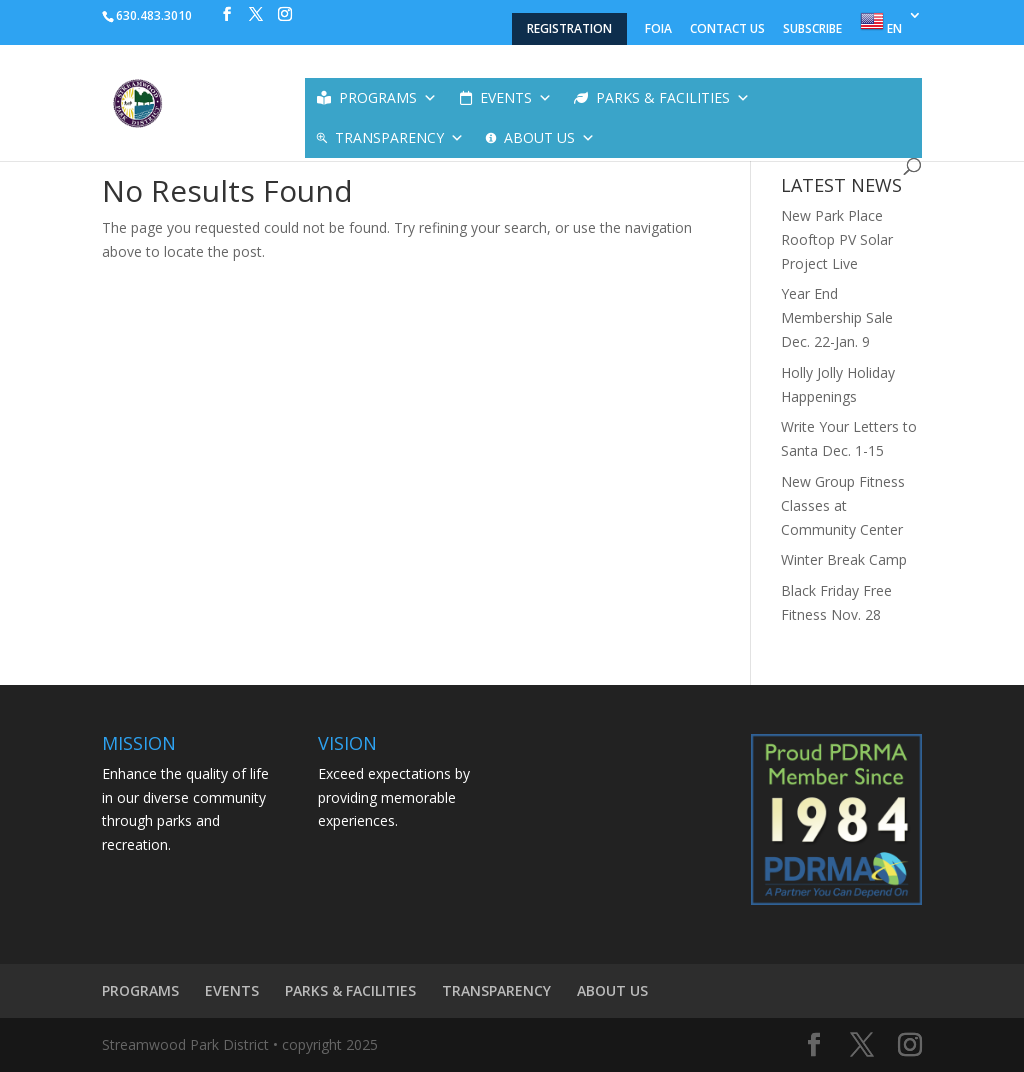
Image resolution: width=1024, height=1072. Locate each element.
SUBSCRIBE (812, 30)
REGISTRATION (569, 28)
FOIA (658, 30)
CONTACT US (727, 30)
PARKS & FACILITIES (673, 98)
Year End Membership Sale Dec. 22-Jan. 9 (837, 317)
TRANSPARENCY (399, 138)
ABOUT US (549, 138)
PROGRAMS (388, 98)
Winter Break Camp (844, 559)
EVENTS (516, 98)
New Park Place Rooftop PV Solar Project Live (837, 239)
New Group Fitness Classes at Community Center (843, 505)
